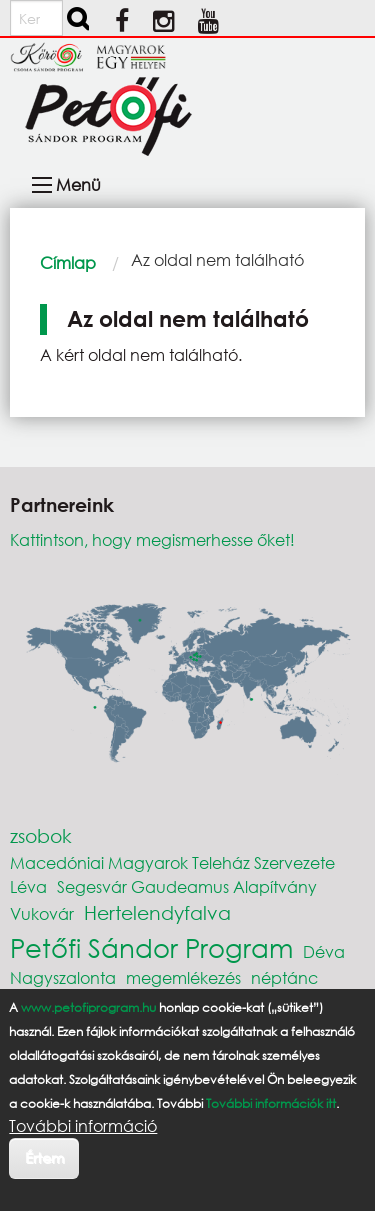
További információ (83, 1126)
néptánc (284, 977)
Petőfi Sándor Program (151, 947)
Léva (28, 886)
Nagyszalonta (63, 977)
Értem (44, 1157)
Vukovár (42, 913)
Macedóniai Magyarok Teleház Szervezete (172, 862)
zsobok (41, 835)
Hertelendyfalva (157, 912)
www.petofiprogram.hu (88, 1007)
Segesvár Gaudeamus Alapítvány (187, 886)
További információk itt (271, 1103)
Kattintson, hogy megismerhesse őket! (152, 539)
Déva (324, 951)
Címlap (68, 262)
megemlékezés (183, 977)
